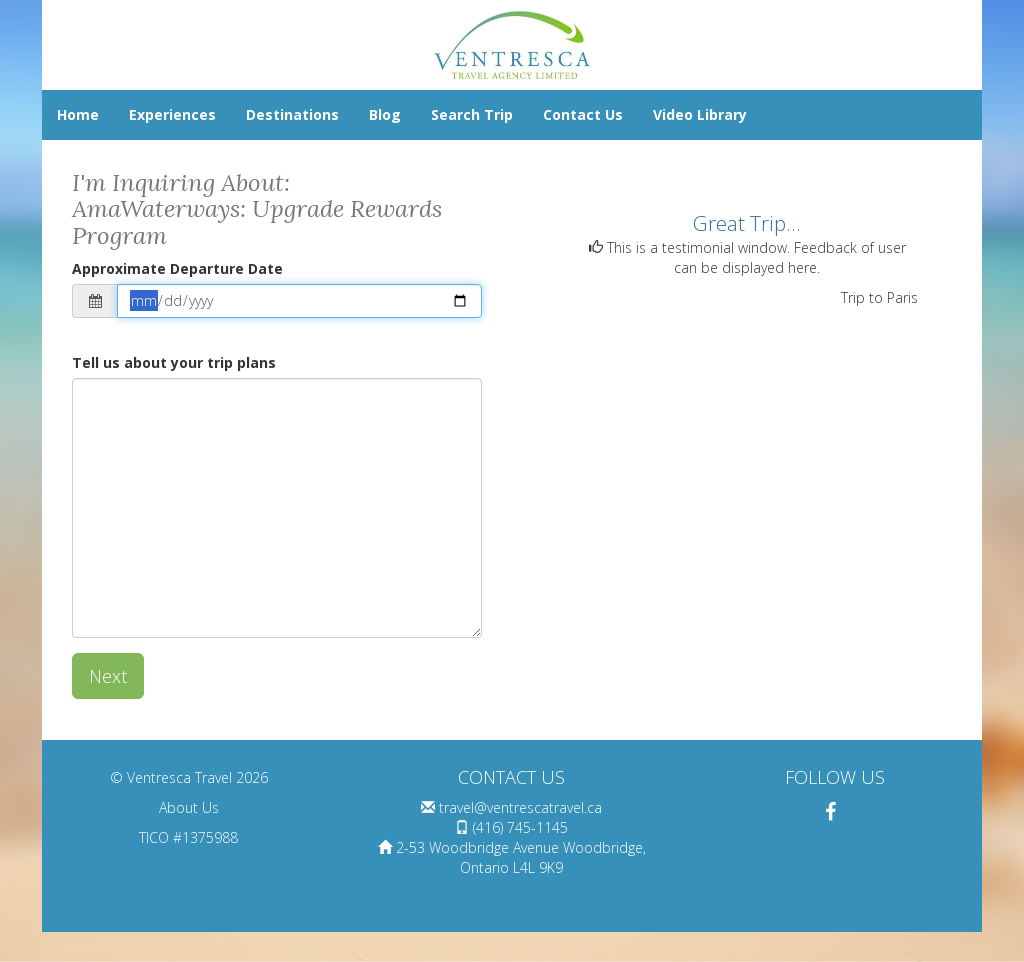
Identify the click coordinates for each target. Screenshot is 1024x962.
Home (78, 114)
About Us (189, 807)
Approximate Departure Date (177, 268)
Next (108, 676)
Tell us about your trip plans (174, 362)
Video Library (700, 114)
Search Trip (472, 114)
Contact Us (583, 114)
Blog (385, 114)
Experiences (172, 114)
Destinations (292, 114)
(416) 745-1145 (520, 827)
